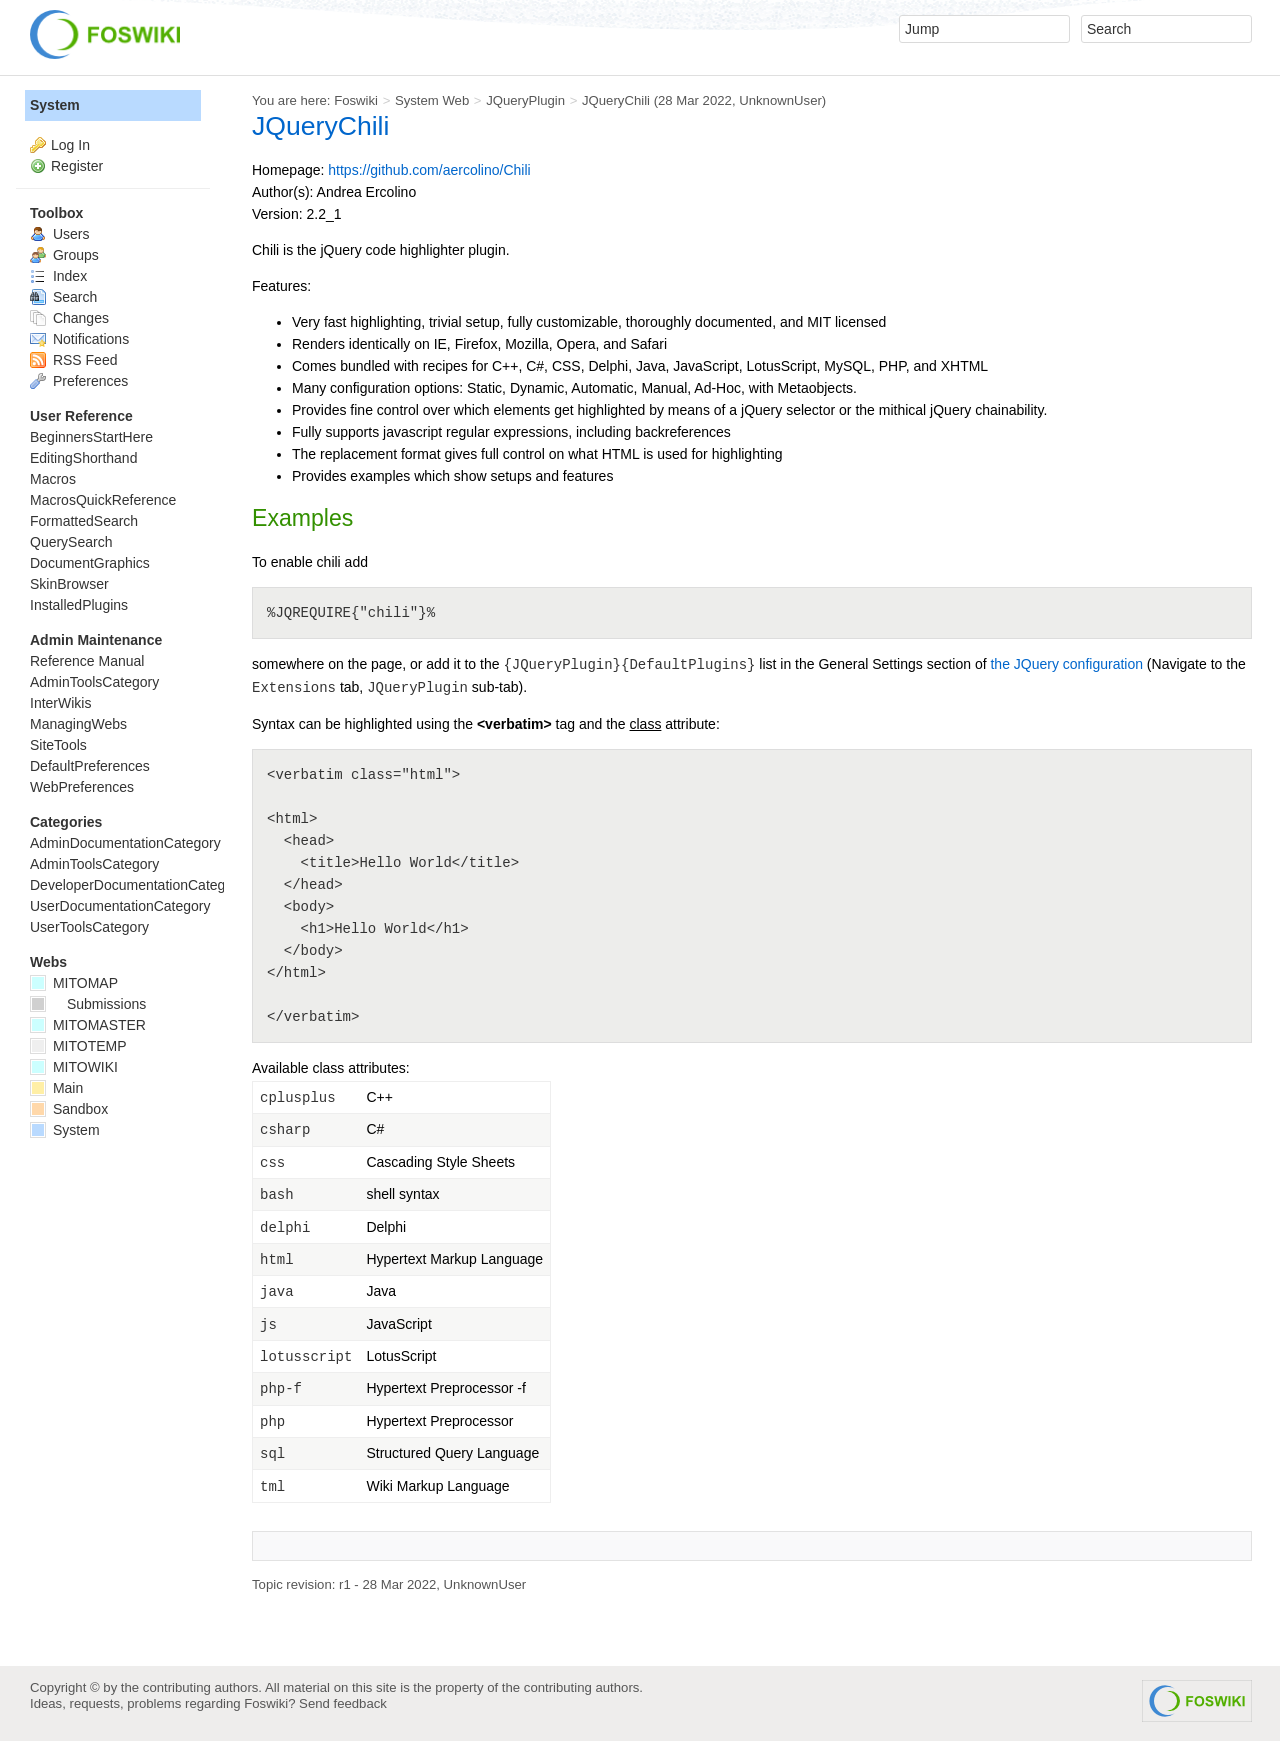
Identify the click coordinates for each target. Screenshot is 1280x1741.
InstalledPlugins (79, 605)
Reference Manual (87, 661)
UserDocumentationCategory (120, 906)
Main (56, 1088)
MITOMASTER (88, 1025)
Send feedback (343, 1703)
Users (59, 234)
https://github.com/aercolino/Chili (429, 170)
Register (77, 166)
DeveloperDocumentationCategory (137, 885)
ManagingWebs (78, 724)
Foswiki (356, 100)
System (55, 105)
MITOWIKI (74, 1067)
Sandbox (69, 1109)
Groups (64, 255)
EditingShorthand (83, 458)
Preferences (79, 381)
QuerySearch (71, 542)
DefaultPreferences (90, 766)
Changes (69, 318)
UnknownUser (780, 100)
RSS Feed (73, 360)
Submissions (88, 1004)
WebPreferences (82, 787)
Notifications (79, 339)
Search (63, 297)
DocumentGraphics (90, 563)
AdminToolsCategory (94, 682)
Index (58, 276)
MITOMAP (74, 983)
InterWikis (60, 703)
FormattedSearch (84, 521)
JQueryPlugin (525, 100)
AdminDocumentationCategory (125, 843)
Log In (70, 145)
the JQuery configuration (1066, 664)
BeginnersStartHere (91, 437)
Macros (53, 479)
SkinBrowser (69, 584)
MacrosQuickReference (103, 500)
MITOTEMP (78, 1046)
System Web (432, 100)
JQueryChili (616, 100)
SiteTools (58, 745)
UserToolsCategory (89, 927)
